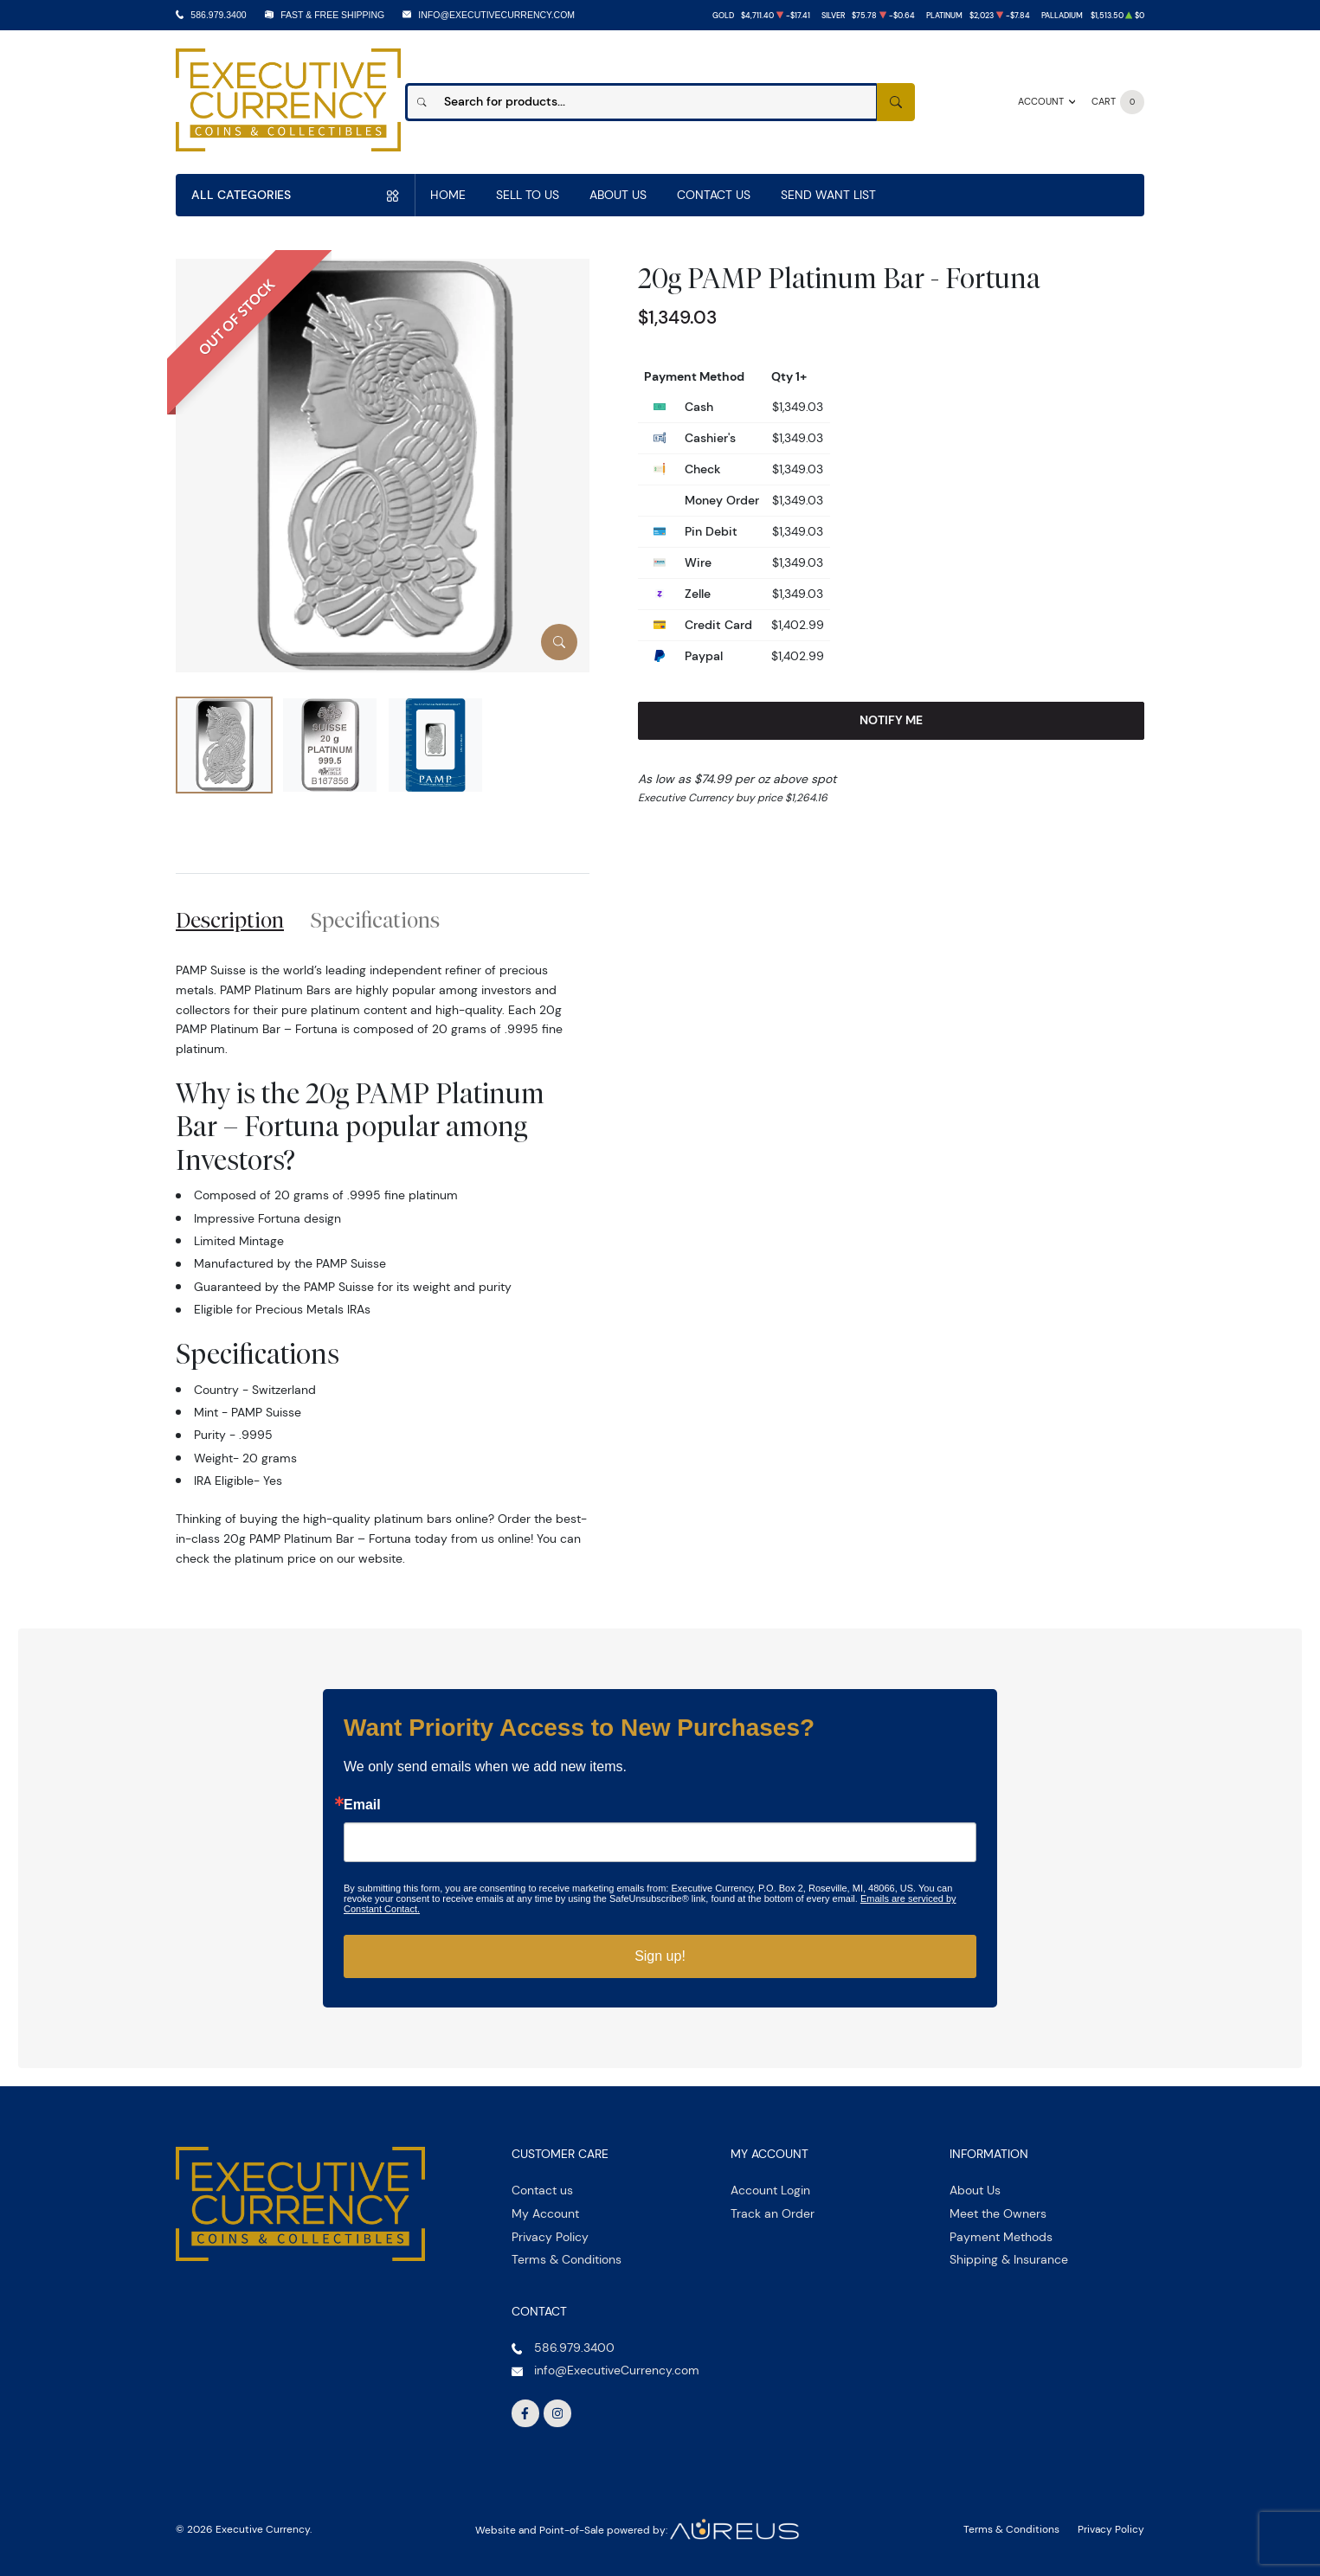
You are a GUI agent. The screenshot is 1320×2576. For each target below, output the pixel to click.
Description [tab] (230, 920)
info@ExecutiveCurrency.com (496, 15)
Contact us (542, 2190)
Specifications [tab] (375, 920)
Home (448, 194)
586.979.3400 (218, 15)
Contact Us (713, 194)
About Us (618, 194)
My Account (545, 2213)
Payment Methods (1001, 2237)
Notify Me (891, 720)
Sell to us (527, 194)
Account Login (770, 2190)
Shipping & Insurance (1009, 2259)
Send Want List (828, 194)
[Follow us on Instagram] (557, 2413)
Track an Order (773, 2213)
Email (362, 1805)
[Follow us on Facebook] (525, 2413)
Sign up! (660, 1956)
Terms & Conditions (566, 2259)
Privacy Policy (550, 2237)
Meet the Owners (998, 2213)
